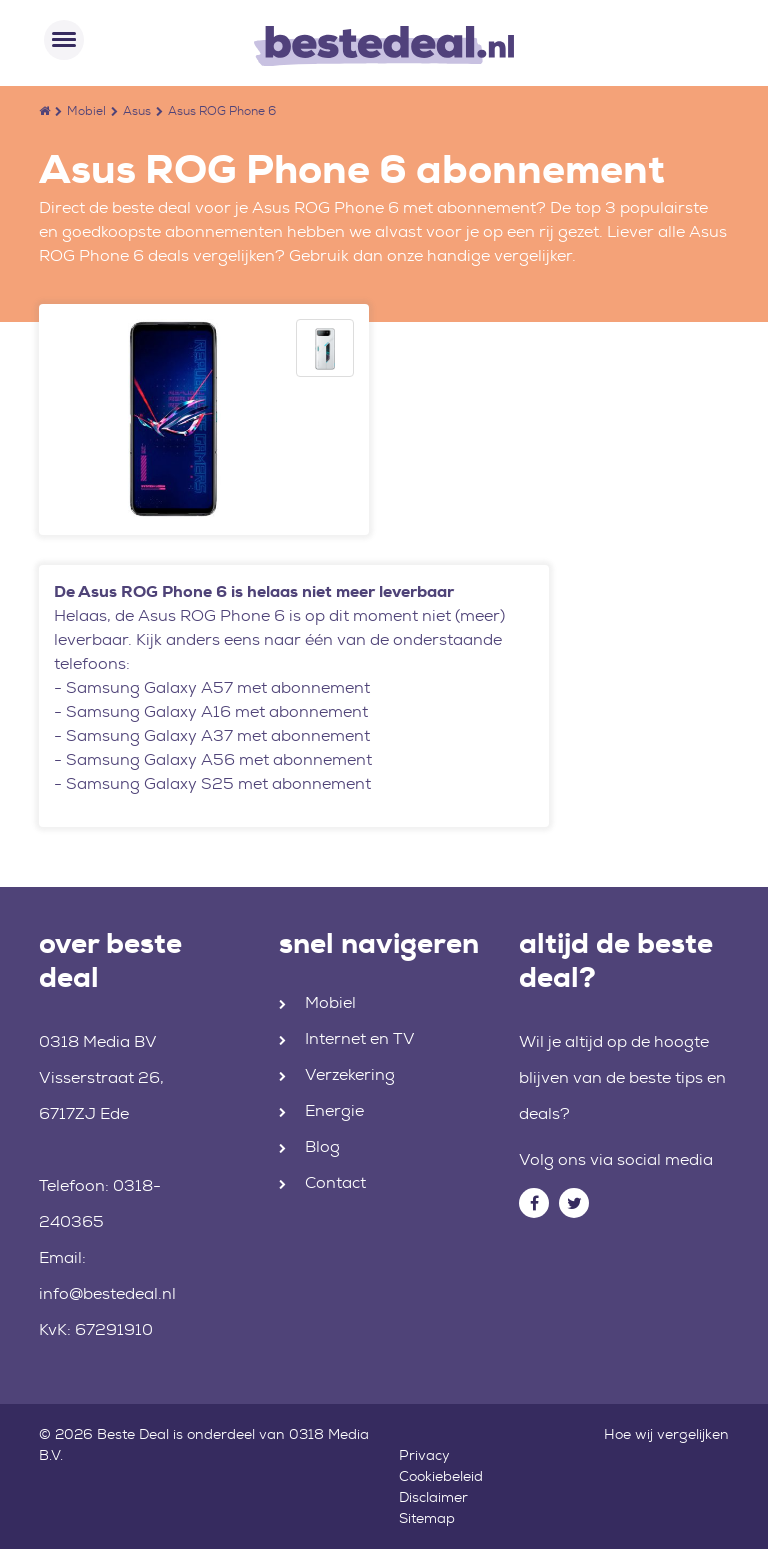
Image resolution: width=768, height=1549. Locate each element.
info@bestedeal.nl (107, 1293)
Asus (137, 111)
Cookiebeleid (441, 1476)
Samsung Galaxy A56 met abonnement (219, 759)
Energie (334, 1110)
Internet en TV (360, 1038)
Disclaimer (433, 1497)
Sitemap (427, 1518)
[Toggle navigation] (64, 40)
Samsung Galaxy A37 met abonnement (218, 735)
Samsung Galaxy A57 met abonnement (218, 687)
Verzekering (350, 1074)
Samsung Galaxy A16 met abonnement (217, 711)
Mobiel (86, 111)
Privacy (424, 1455)
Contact (335, 1182)
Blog (322, 1146)
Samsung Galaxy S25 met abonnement (218, 783)
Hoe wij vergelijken (666, 1434)
